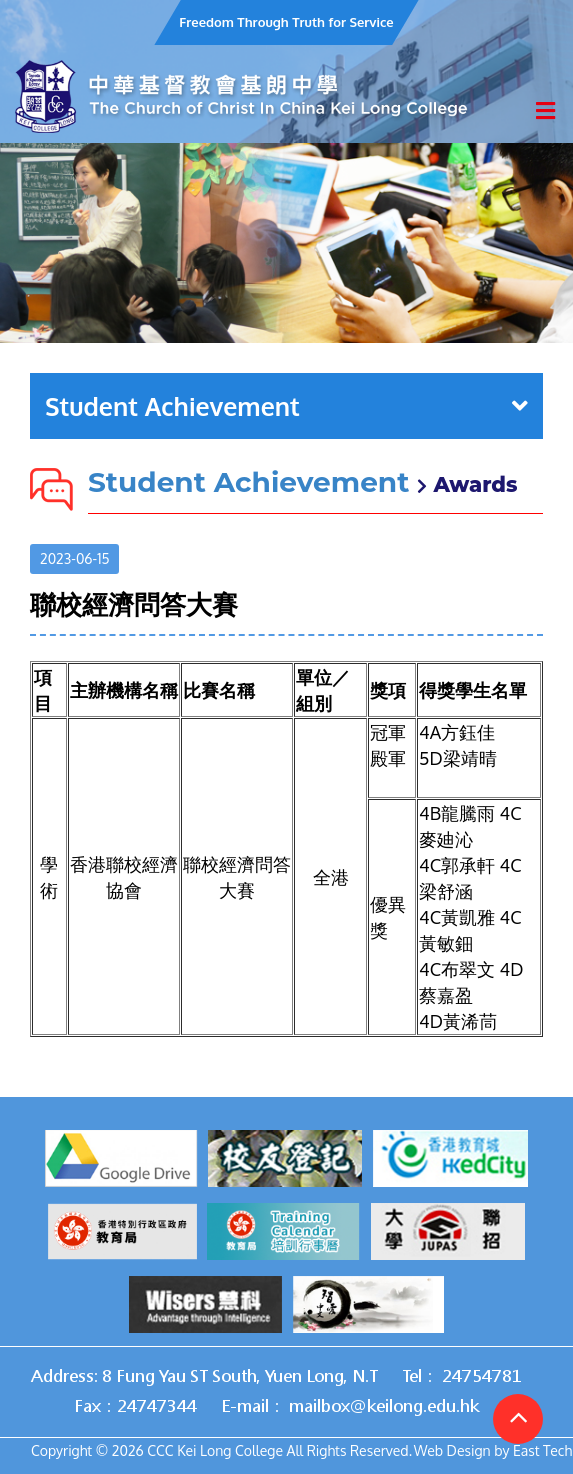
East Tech (542, 1450)
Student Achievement (286, 406)
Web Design (452, 1450)
